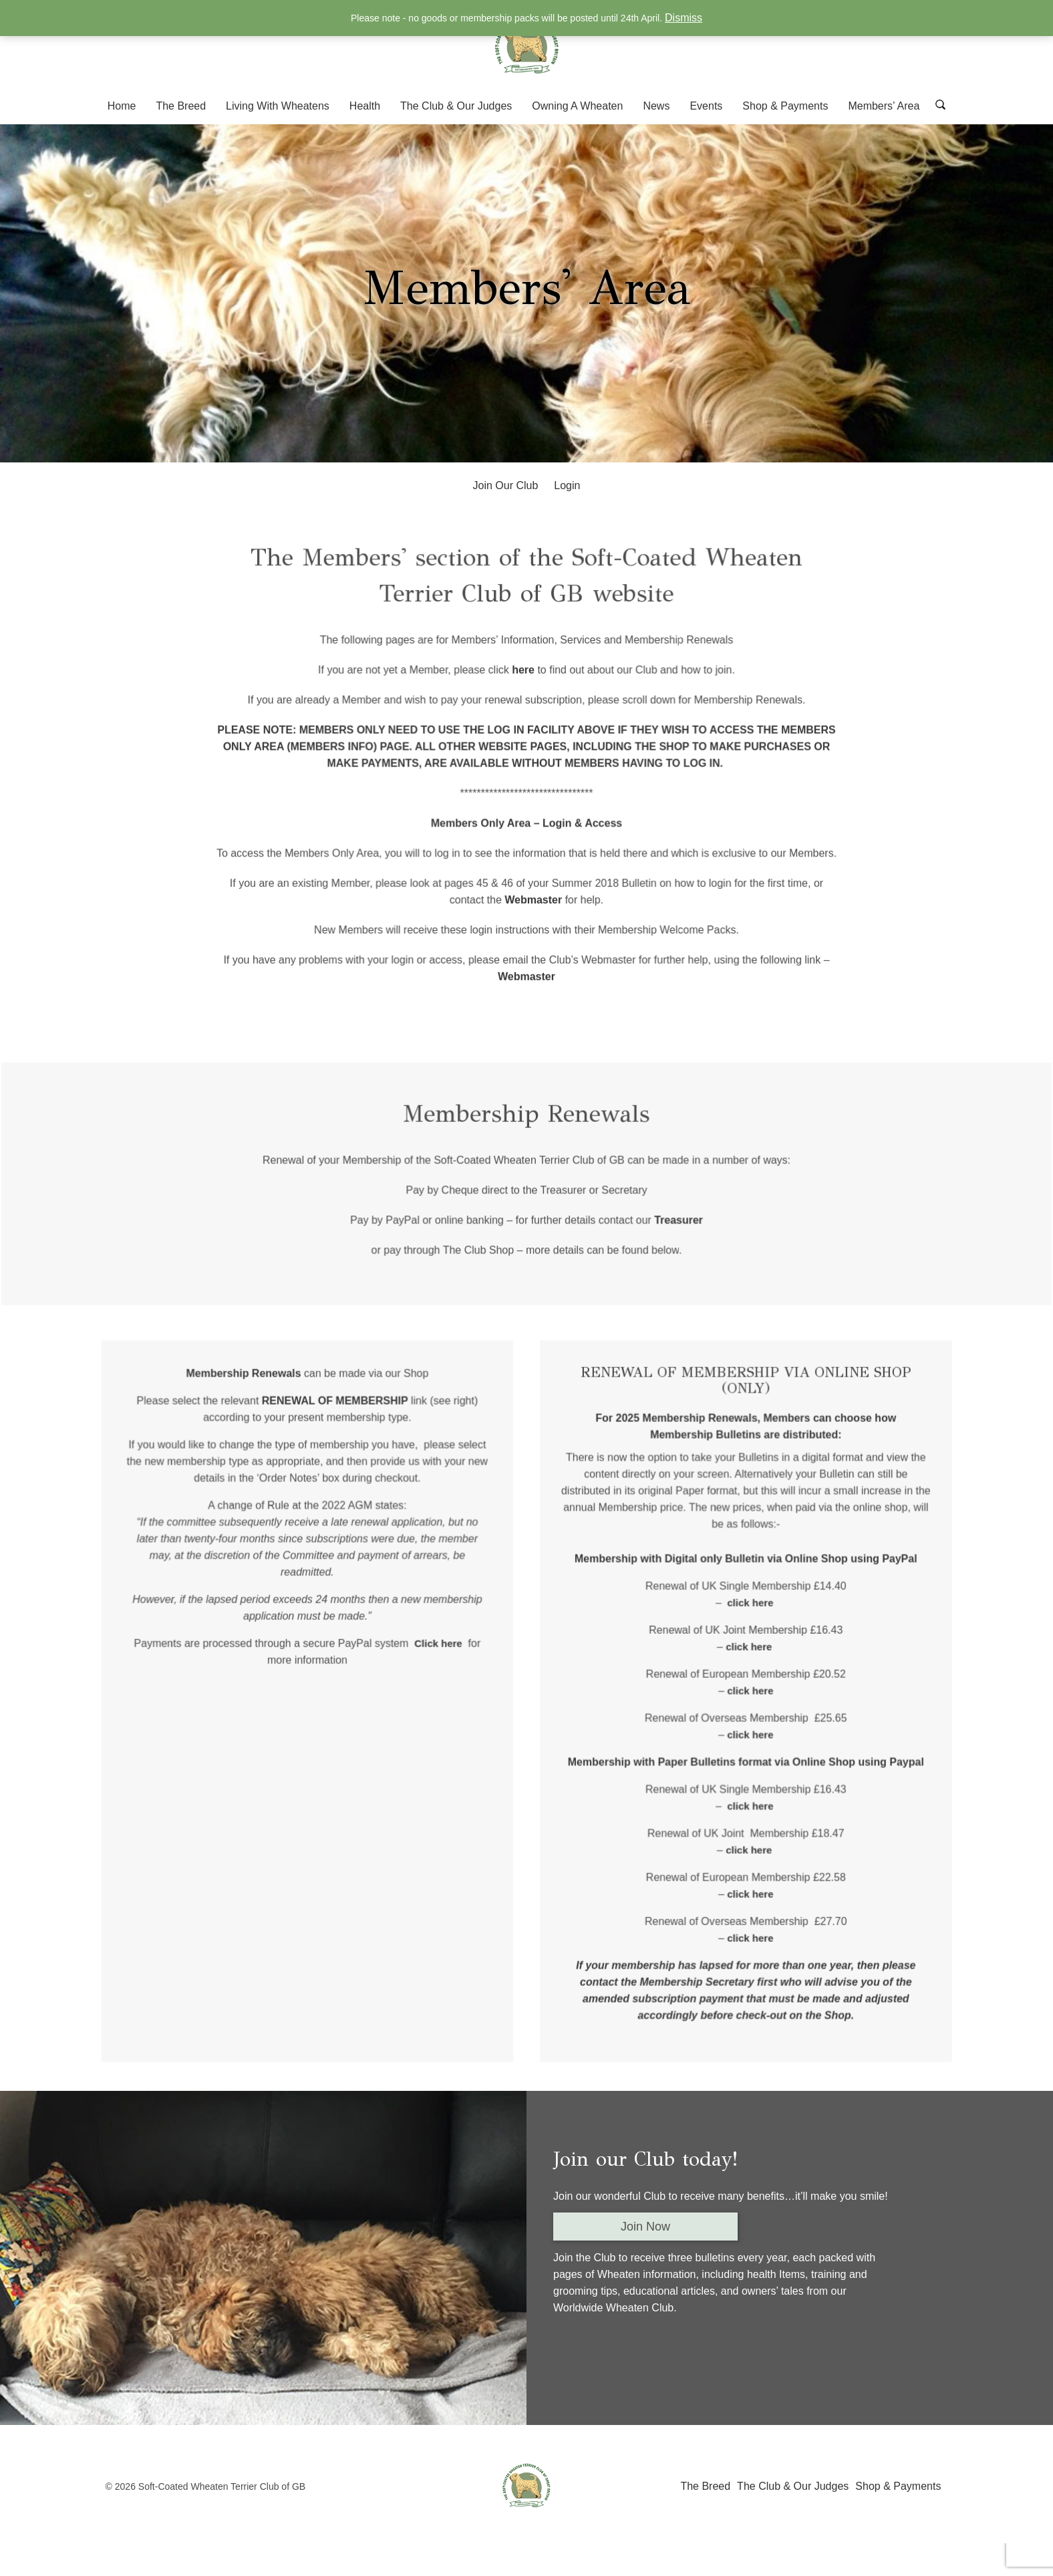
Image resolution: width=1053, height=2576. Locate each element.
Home (122, 106)
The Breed (181, 106)
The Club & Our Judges (456, 106)
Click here (446, 1661)
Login (567, 485)
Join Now (645, 2226)
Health (364, 106)
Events (706, 106)
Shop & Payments (785, 106)
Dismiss (683, 17)
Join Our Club (506, 485)
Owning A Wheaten (577, 106)
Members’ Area (883, 106)
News (656, 106)
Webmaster (532, 901)
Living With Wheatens (277, 106)
